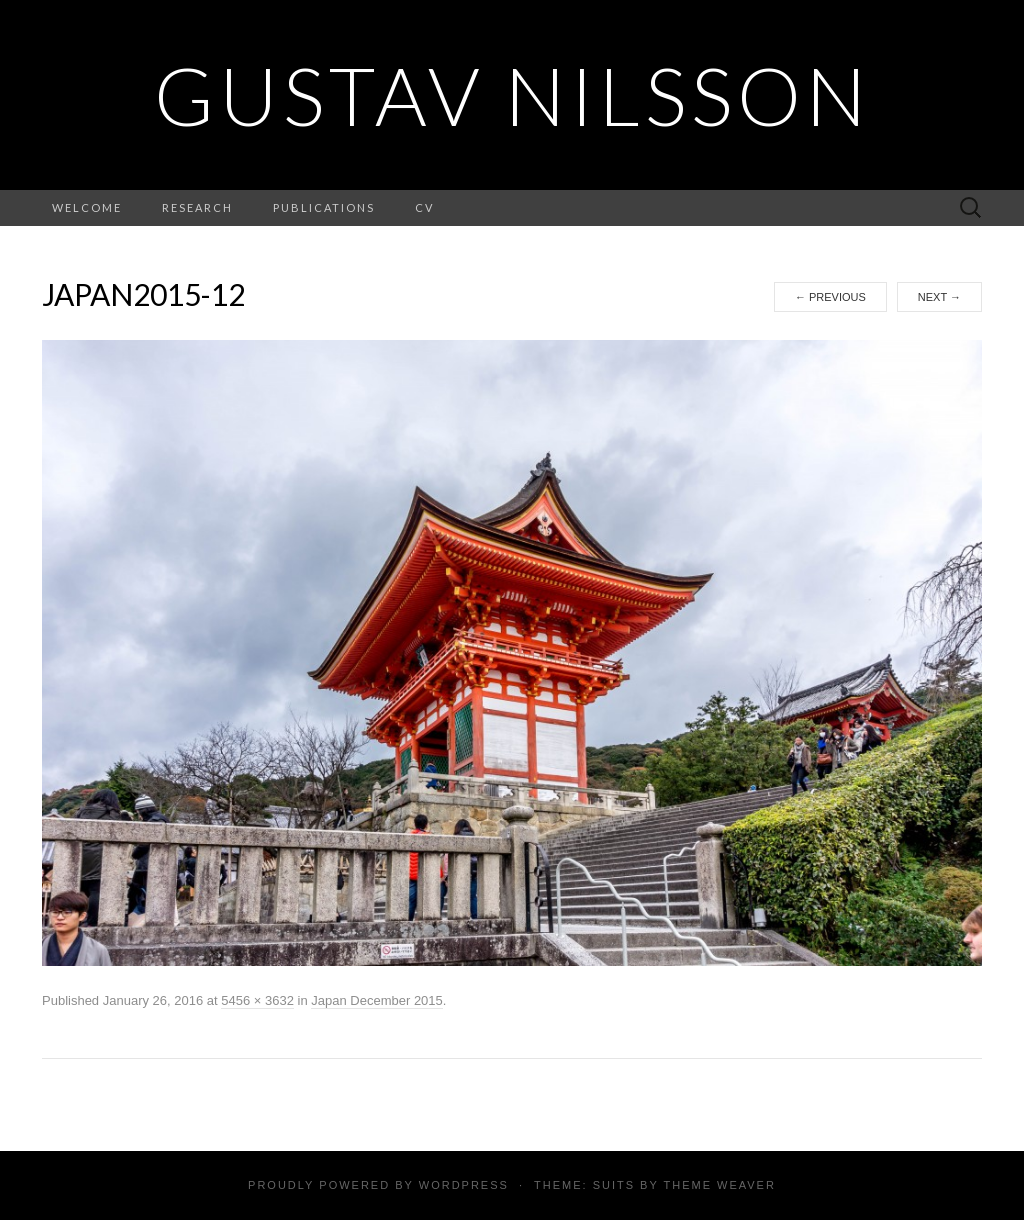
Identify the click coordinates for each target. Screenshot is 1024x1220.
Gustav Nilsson (512, 95)
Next (939, 297)
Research (197, 207)
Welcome (87, 207)
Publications (324, 207)
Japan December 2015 (377, 1000)
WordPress (464, 1185)
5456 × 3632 (257, 1000)
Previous (830, 297)
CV (424, 207)
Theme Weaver (719, 1185)
